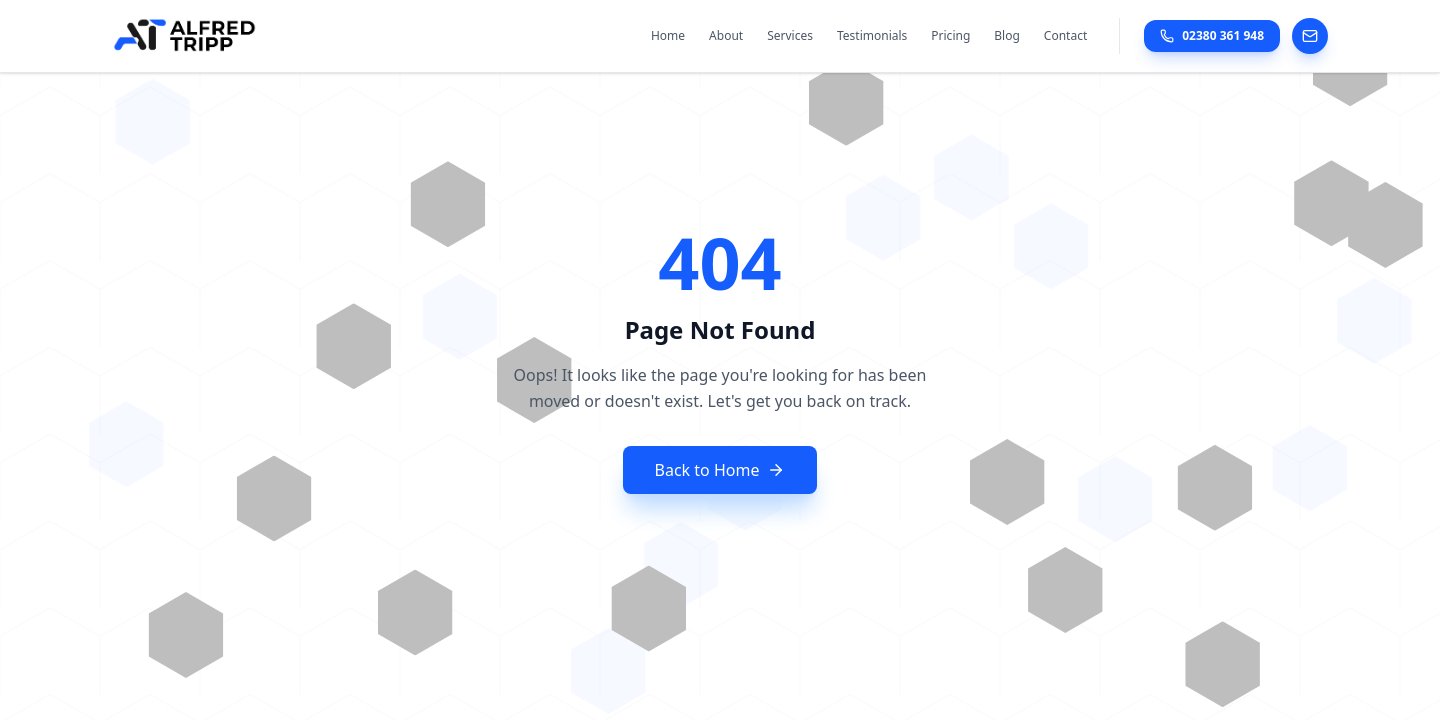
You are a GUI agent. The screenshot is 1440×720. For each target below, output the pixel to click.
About (726, 35)
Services (790, 35)
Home (668, 35)
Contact (1065, 35)
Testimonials (872, 35)
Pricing (950, 35)
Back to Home (720, 470)
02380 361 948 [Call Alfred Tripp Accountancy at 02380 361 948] (1212, 35)
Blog (1007, 35)
